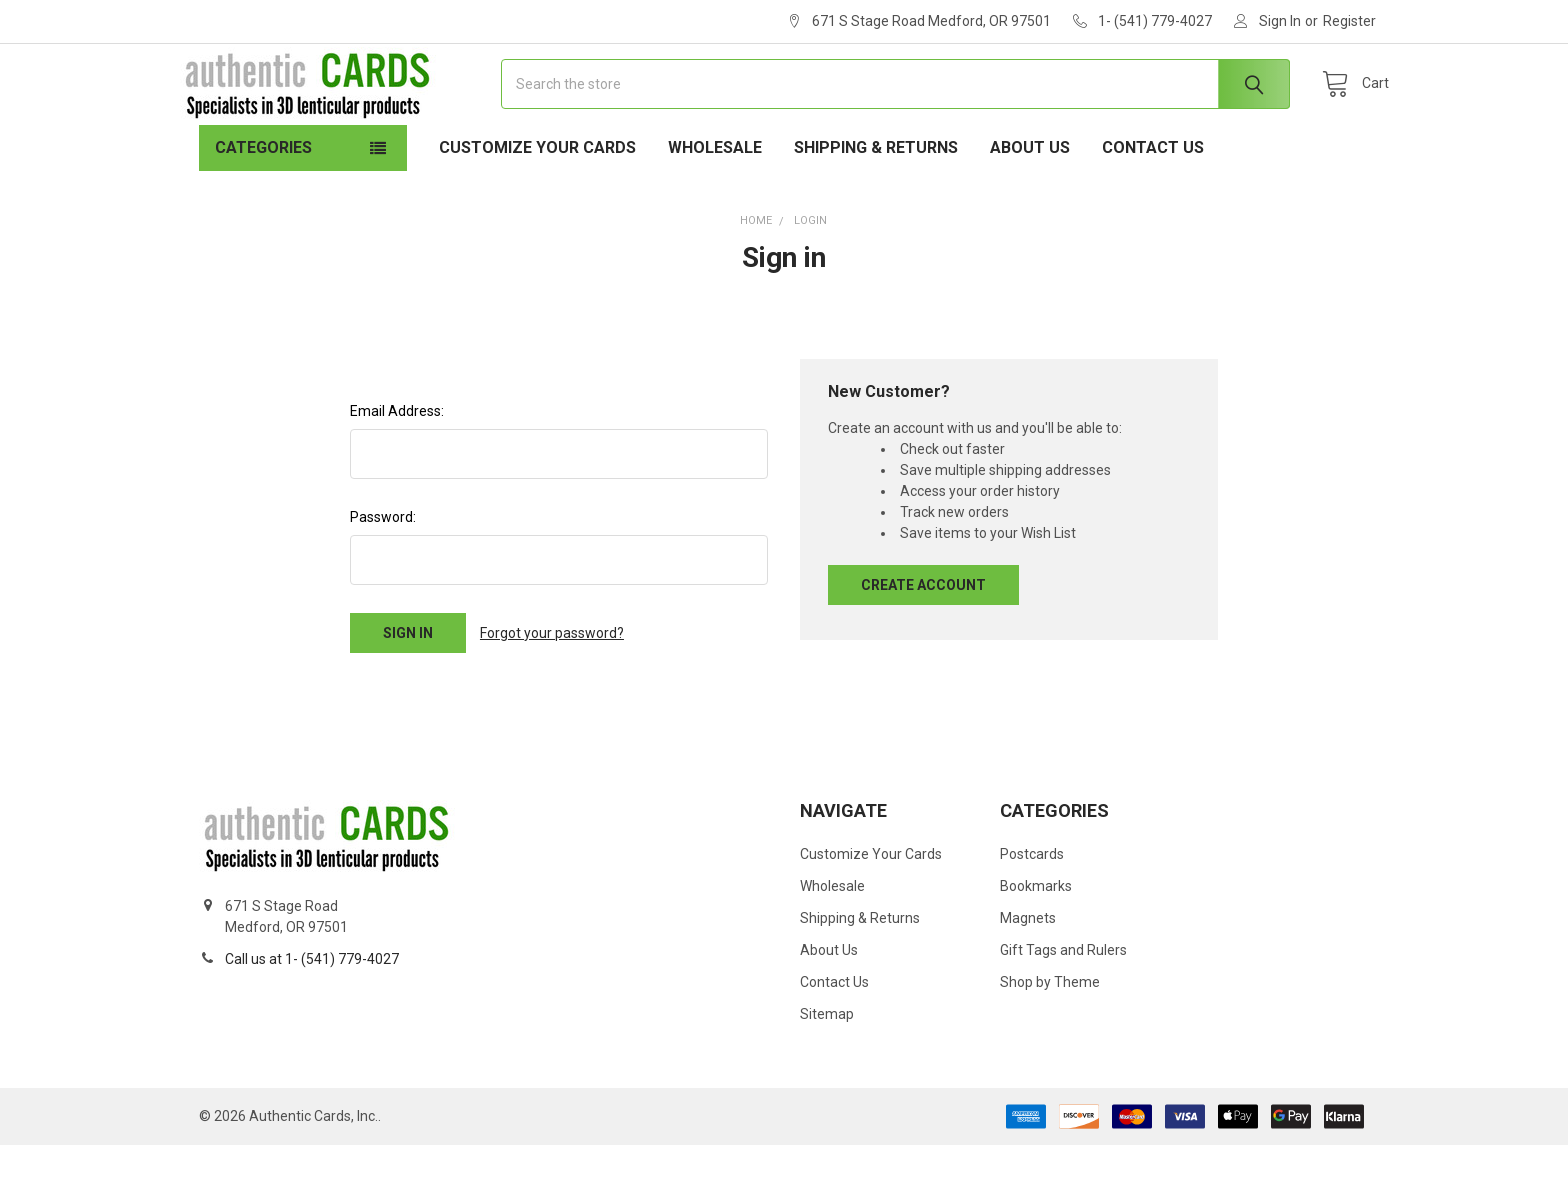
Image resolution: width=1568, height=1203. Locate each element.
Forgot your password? (552, 691)
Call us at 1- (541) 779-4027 (312, 1017)
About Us (1030, 205)
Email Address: (397, 469)
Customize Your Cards (537, 205)
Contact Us (1153, 205)
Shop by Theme (1050, 1040)
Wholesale (715, 205)
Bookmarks (1036, 944)
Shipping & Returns (876, 205)
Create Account (923, 643)
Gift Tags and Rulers (1063, 1008)
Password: (383, 575)
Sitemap (827, 1072)
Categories (263, 205)
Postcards (1032, 912)
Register (1349, 21)
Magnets (1028, 976)
